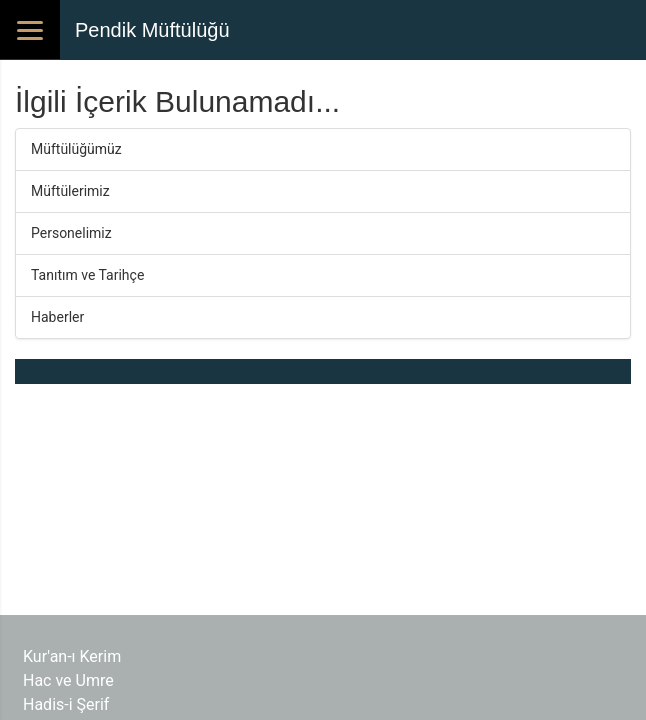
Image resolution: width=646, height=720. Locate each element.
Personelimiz (71, 233)
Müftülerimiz (70, 191)
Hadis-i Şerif (66, 704)
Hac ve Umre (68, 680)
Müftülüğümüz (76, 149)
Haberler (57, 317)
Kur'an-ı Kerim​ (72, 656)
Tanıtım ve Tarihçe (87, 275)
